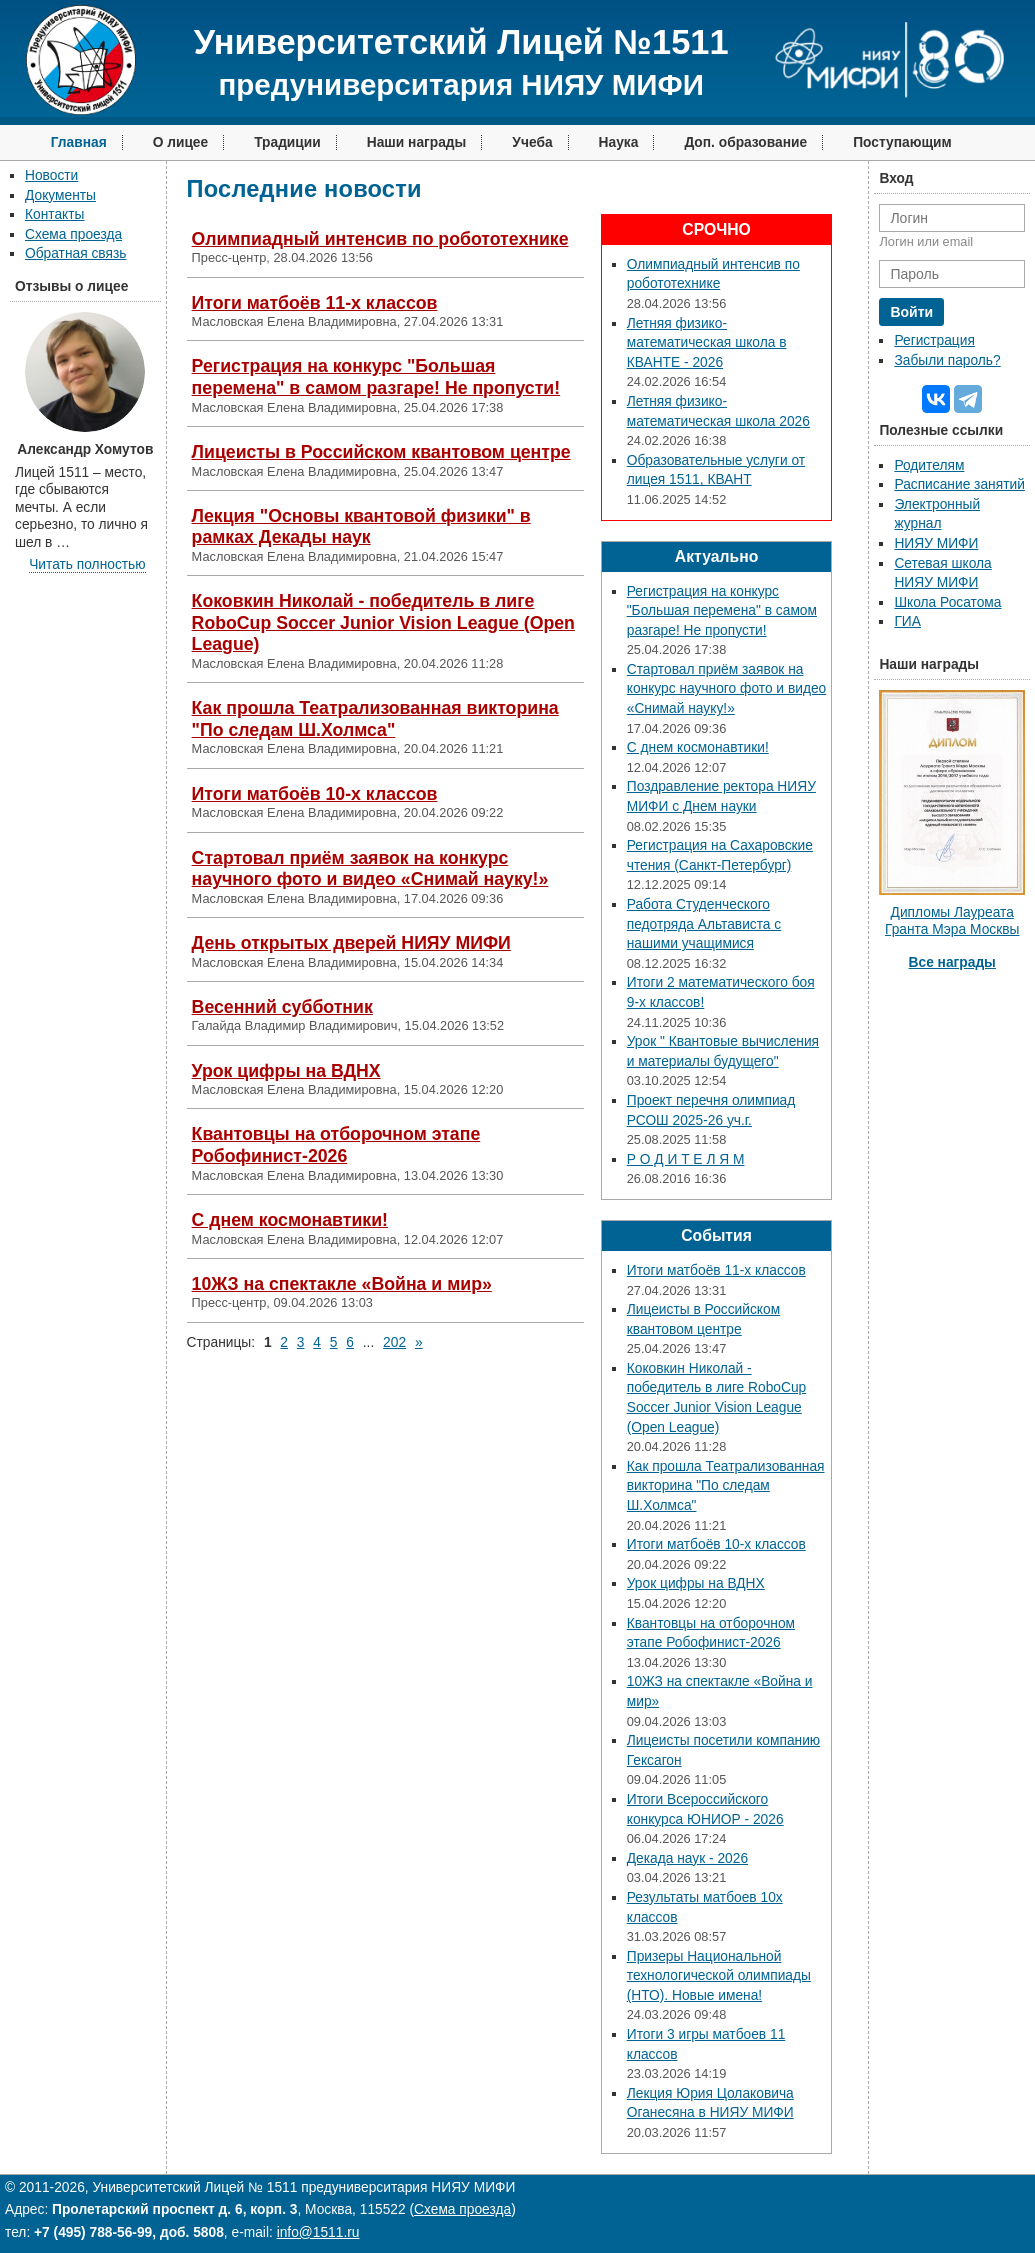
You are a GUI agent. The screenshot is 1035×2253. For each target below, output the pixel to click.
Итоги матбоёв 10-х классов (315, 794)
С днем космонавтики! (290, 1220)
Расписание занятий (959, 484)
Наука (619, 142)
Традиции (287, 142)
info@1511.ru (318, 2232)
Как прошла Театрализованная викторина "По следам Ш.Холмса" (375, 719)
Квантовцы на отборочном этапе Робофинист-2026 (336, 1145)
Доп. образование (745, 142)
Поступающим (902, 142)
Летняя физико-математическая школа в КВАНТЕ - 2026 (707, 343)
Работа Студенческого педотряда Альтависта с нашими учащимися (704, 924)
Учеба (532, 142)
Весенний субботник (282, 1007)
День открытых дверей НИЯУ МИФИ (351, 943)
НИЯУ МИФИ (936, 543)
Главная (79, 142)
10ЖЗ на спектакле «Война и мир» (342, 1284)
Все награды (952, 962)
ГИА (907, 621)
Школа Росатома (947, 602)
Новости (51, 175)
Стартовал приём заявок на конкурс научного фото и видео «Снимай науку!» (370, 869)
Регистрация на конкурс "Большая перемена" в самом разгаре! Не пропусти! (376, 377)
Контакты (54, 214)
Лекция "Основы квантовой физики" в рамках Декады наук (361, 527)
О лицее (181, 142)
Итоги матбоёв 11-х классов (315, 303)
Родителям (929, 465)
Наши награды (417, 142)
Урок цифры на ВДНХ (286, 1071)
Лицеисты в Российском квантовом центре (381, 452)
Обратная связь (75, 253)
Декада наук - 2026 (687, 1858)
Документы (60, 195)
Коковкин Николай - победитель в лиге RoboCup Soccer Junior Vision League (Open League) (383, 622)
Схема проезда (73, 234)
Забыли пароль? (947, 360)
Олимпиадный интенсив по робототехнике (380, 239)
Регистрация (934, 340)
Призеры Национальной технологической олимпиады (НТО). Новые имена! (719, 1976)
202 (394, 1342)
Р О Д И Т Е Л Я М (686, 1159)
